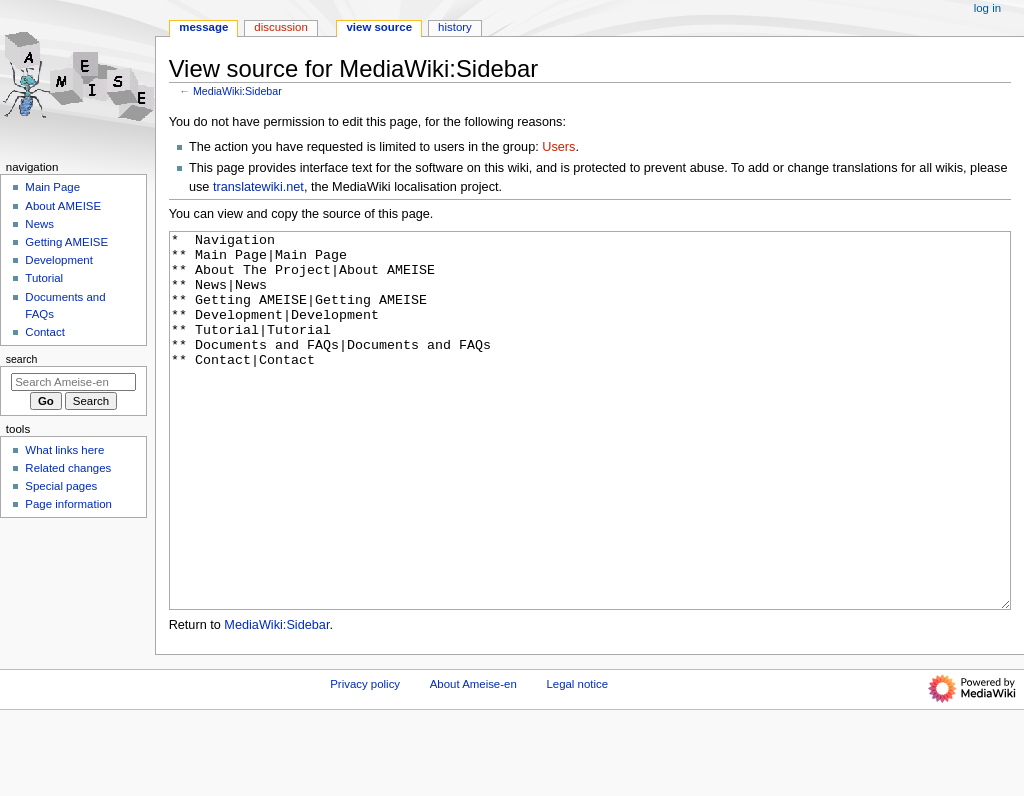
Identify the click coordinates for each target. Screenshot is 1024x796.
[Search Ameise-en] (73, 382)
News (39, 224)
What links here (64, 450)
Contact (44, 332)
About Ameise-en (473, 759)
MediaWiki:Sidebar (237, 91)
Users (558, 147)
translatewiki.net (258, 187)
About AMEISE (63, 206)
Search (22, 359)
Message (203, 27)
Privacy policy (365, 759)
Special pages (61, 486)
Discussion (280, 27)
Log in (987, 8)
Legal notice (577, 759)
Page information (68, 504)
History (455, 27)
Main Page (52, 187)
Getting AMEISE (66, 242)
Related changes (68, 468)
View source (379, 27)
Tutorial (44, 278)
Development (58, 260)
